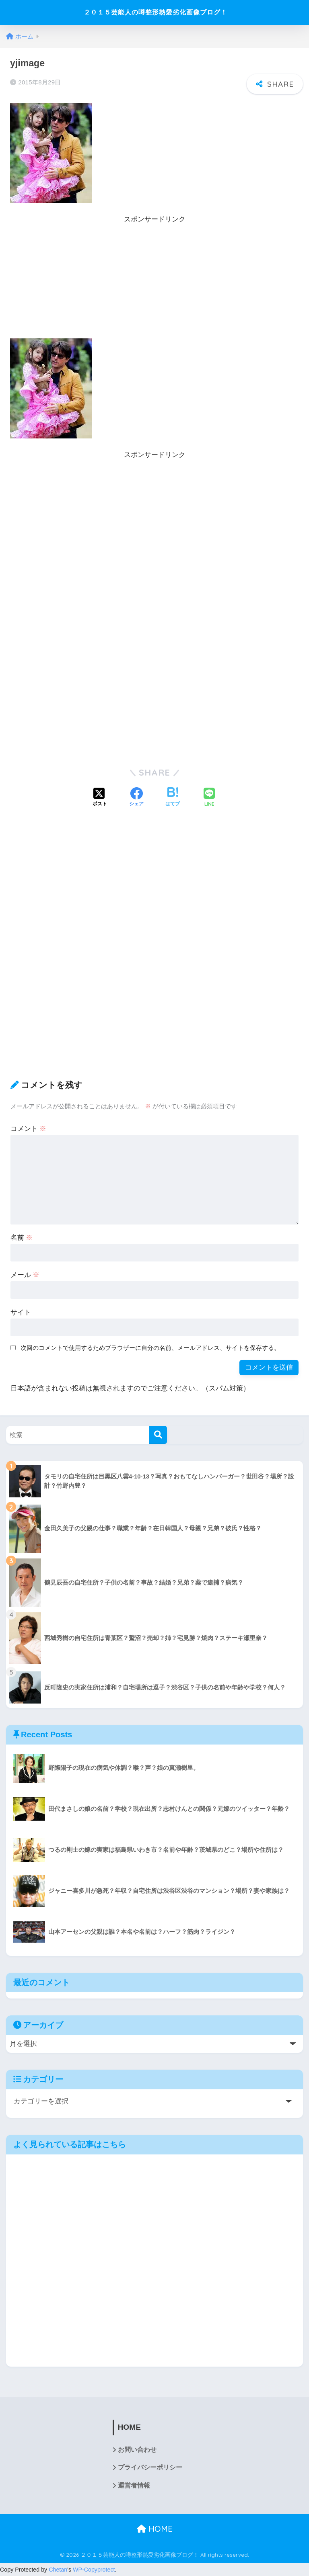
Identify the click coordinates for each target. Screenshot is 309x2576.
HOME (155, 2530)
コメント (28, 1128)
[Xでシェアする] (100, 798)
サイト (20, 1312)
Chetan (58, 2570)
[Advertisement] (154, 281)
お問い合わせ (137, 2449)
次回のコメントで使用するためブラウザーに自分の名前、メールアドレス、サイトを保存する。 (150, 1347)
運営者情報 (134, 2486)
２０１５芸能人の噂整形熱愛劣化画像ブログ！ (155, 12)
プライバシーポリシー (150, 2468)
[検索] (158, 1434)
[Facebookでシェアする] (136, 798)
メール (25, 1274)
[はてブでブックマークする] (172, 798)
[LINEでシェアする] (209, 797)
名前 (21, 1237)
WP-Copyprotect (94, 2570)
